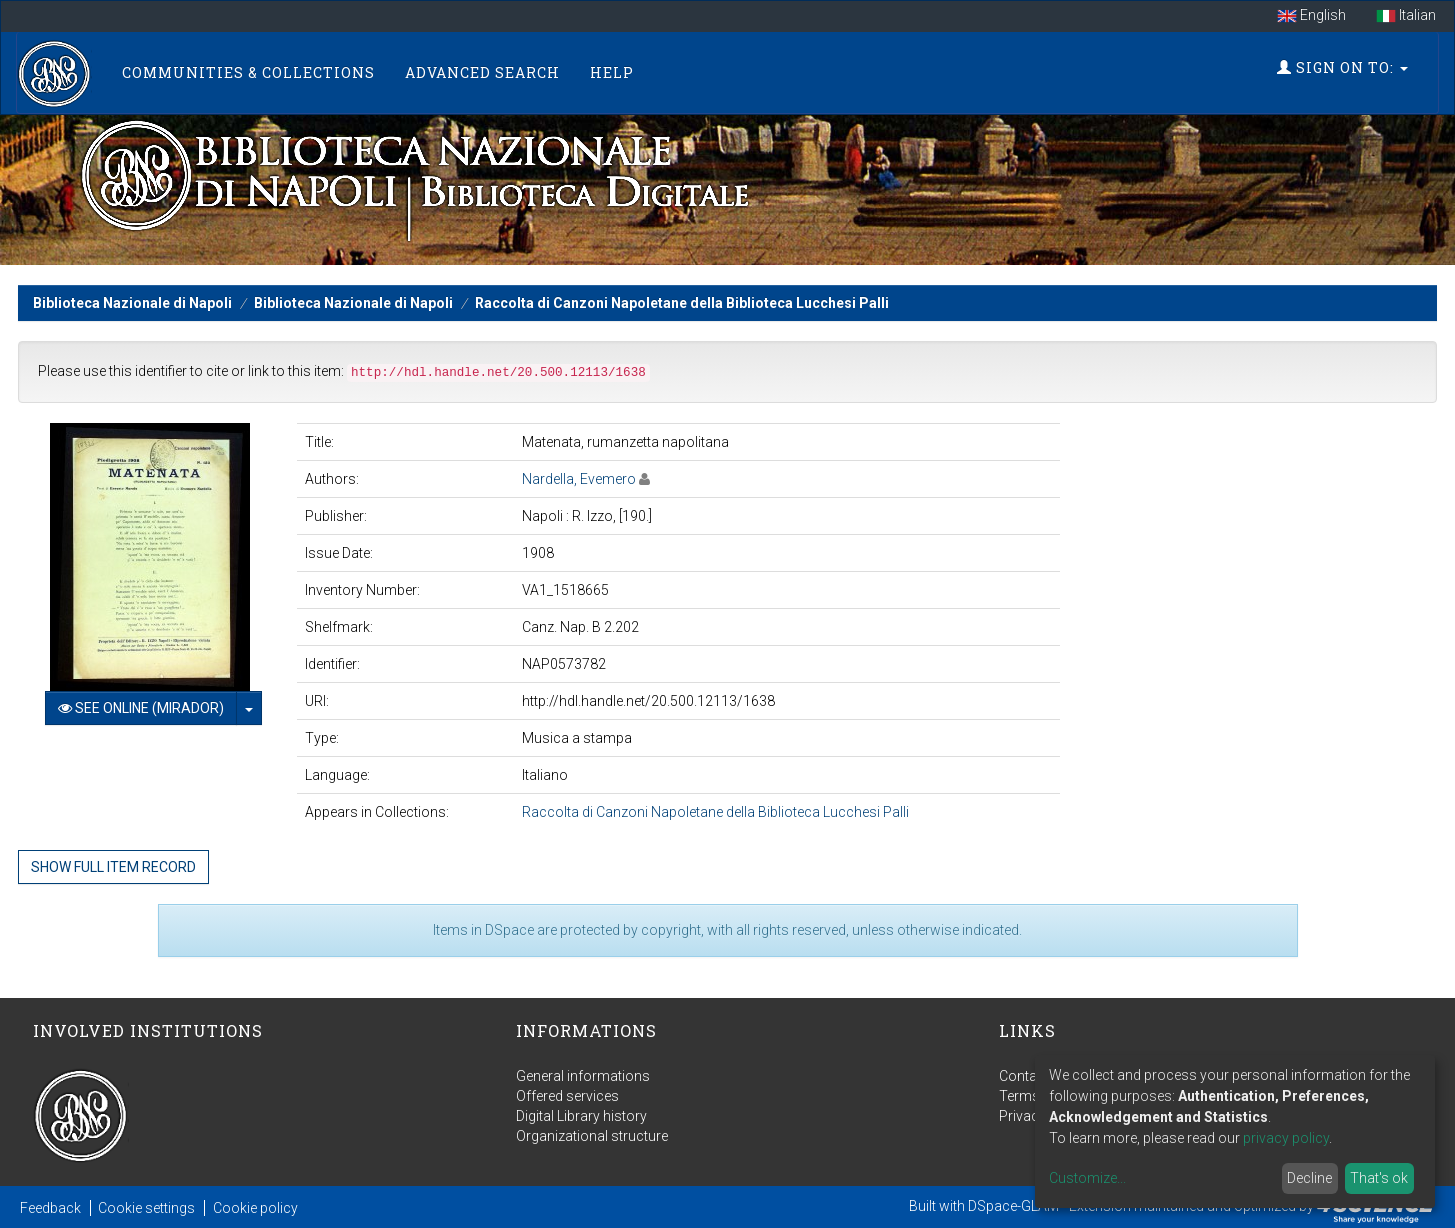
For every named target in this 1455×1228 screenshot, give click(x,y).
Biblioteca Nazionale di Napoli (132, 303)
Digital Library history (581, 1116)
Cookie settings (146, 1208)
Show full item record (113, 867)
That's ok (1379, 1178)
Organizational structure (592, 1136)
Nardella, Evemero (579, 479)
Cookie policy (255, 1208)
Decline (1309, 1178)
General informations (583, 1076)
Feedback (50, 1208)
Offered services (567, 1096)
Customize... (1087, 1178)
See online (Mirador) (141, 708)
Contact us (1033, 1076)
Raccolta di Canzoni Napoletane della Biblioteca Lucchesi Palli (682, 303)
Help (612, 72)
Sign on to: (1342, 67)
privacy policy (1286, 1138)
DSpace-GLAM (1013, 1206)
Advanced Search (482, 72)
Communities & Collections (248, 72)
